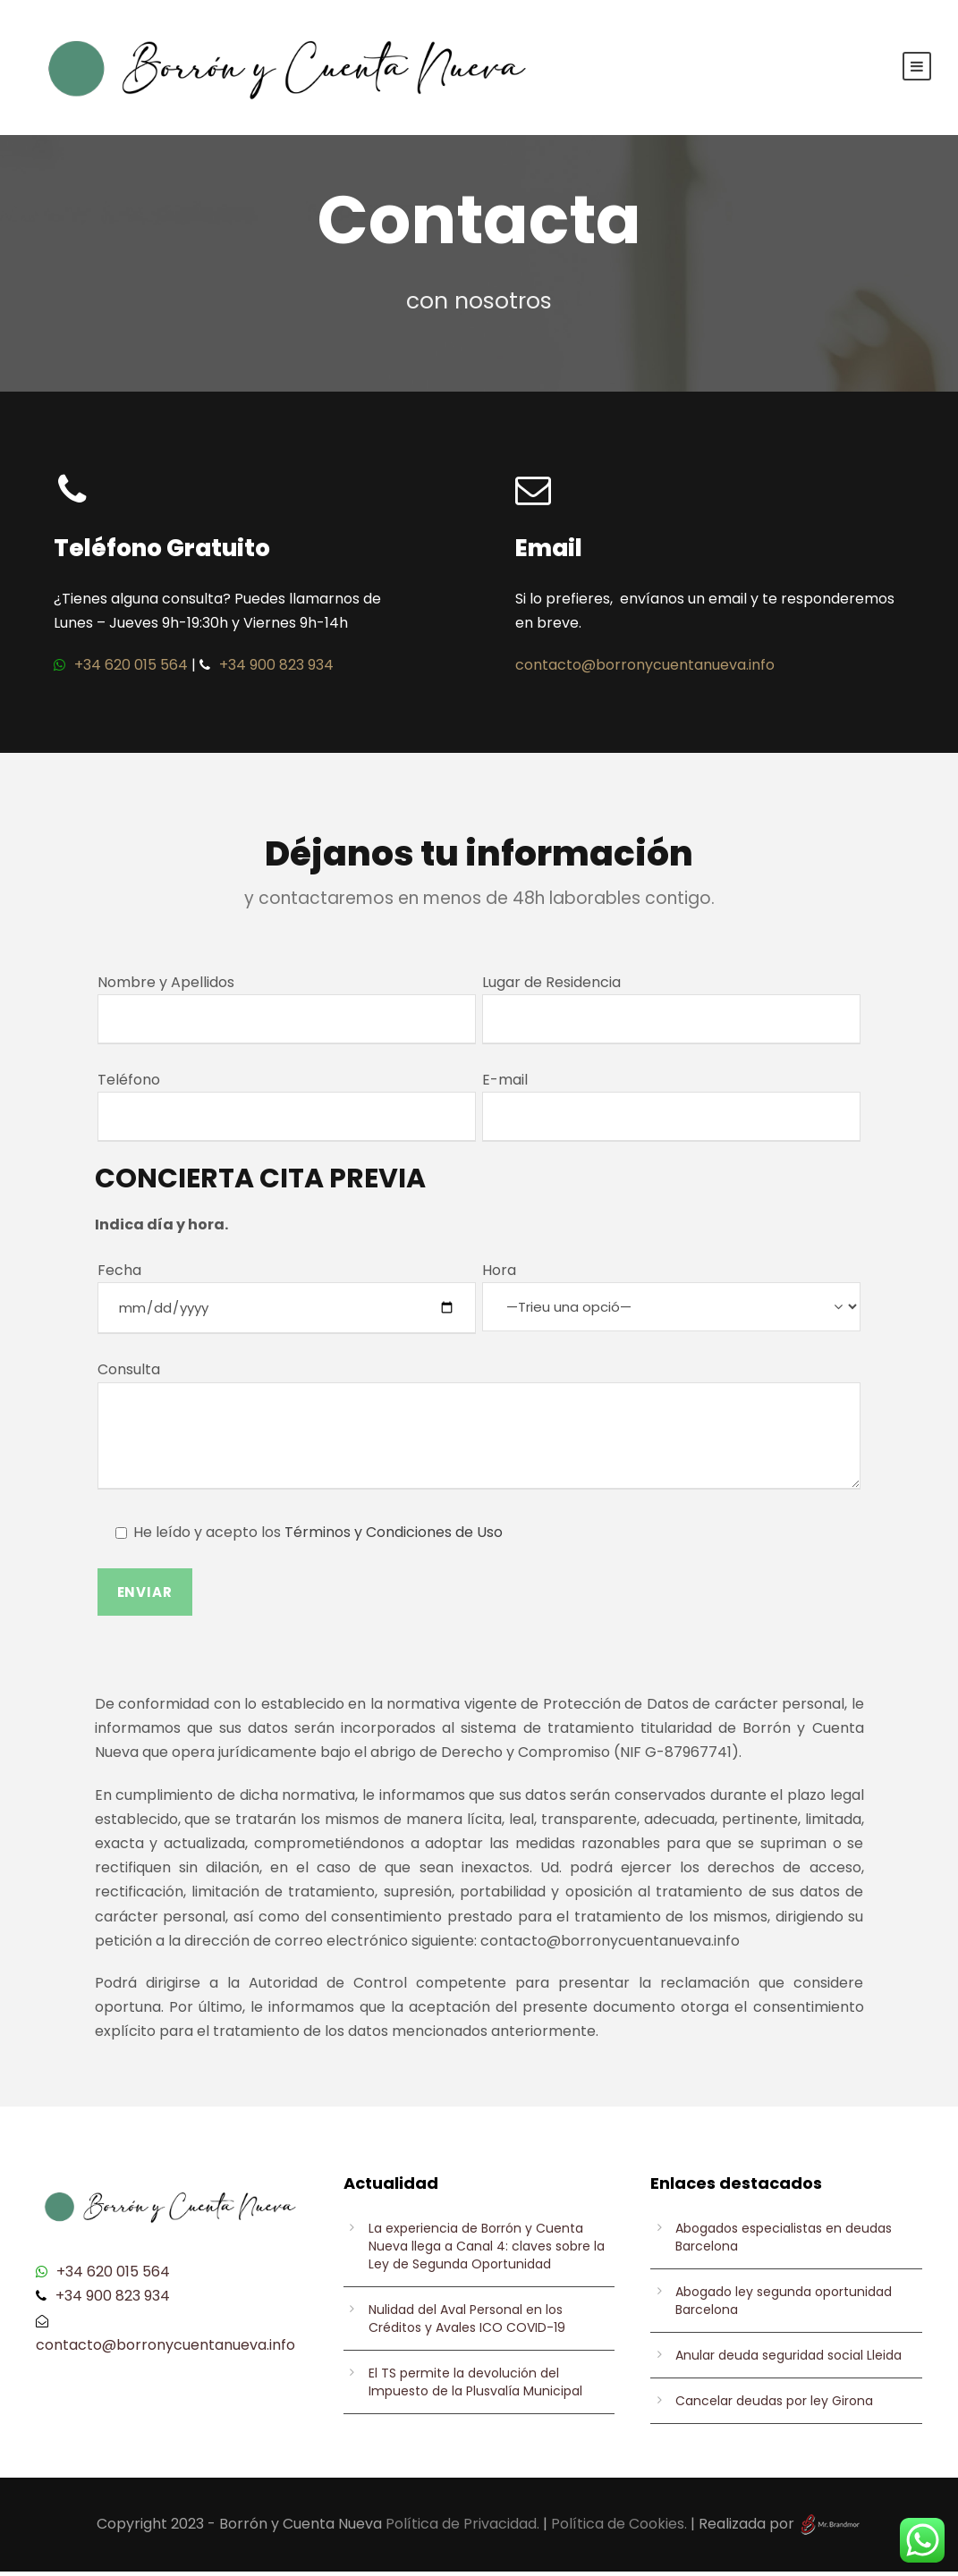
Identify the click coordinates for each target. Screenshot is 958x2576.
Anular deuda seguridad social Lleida (788, 2360)
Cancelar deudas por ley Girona (774, 2405)
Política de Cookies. (619, 2528)
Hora (671, 1299)
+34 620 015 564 (131, 669)
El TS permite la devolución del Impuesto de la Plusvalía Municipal (475, 2386)
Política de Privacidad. (462, 2528)
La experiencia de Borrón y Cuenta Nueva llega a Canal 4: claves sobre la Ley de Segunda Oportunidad (487, 2250)
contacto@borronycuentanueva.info (645, 669)
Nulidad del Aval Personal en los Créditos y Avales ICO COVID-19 (467, 2323)
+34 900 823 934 (276, 669)
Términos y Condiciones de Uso (393, 1536)
